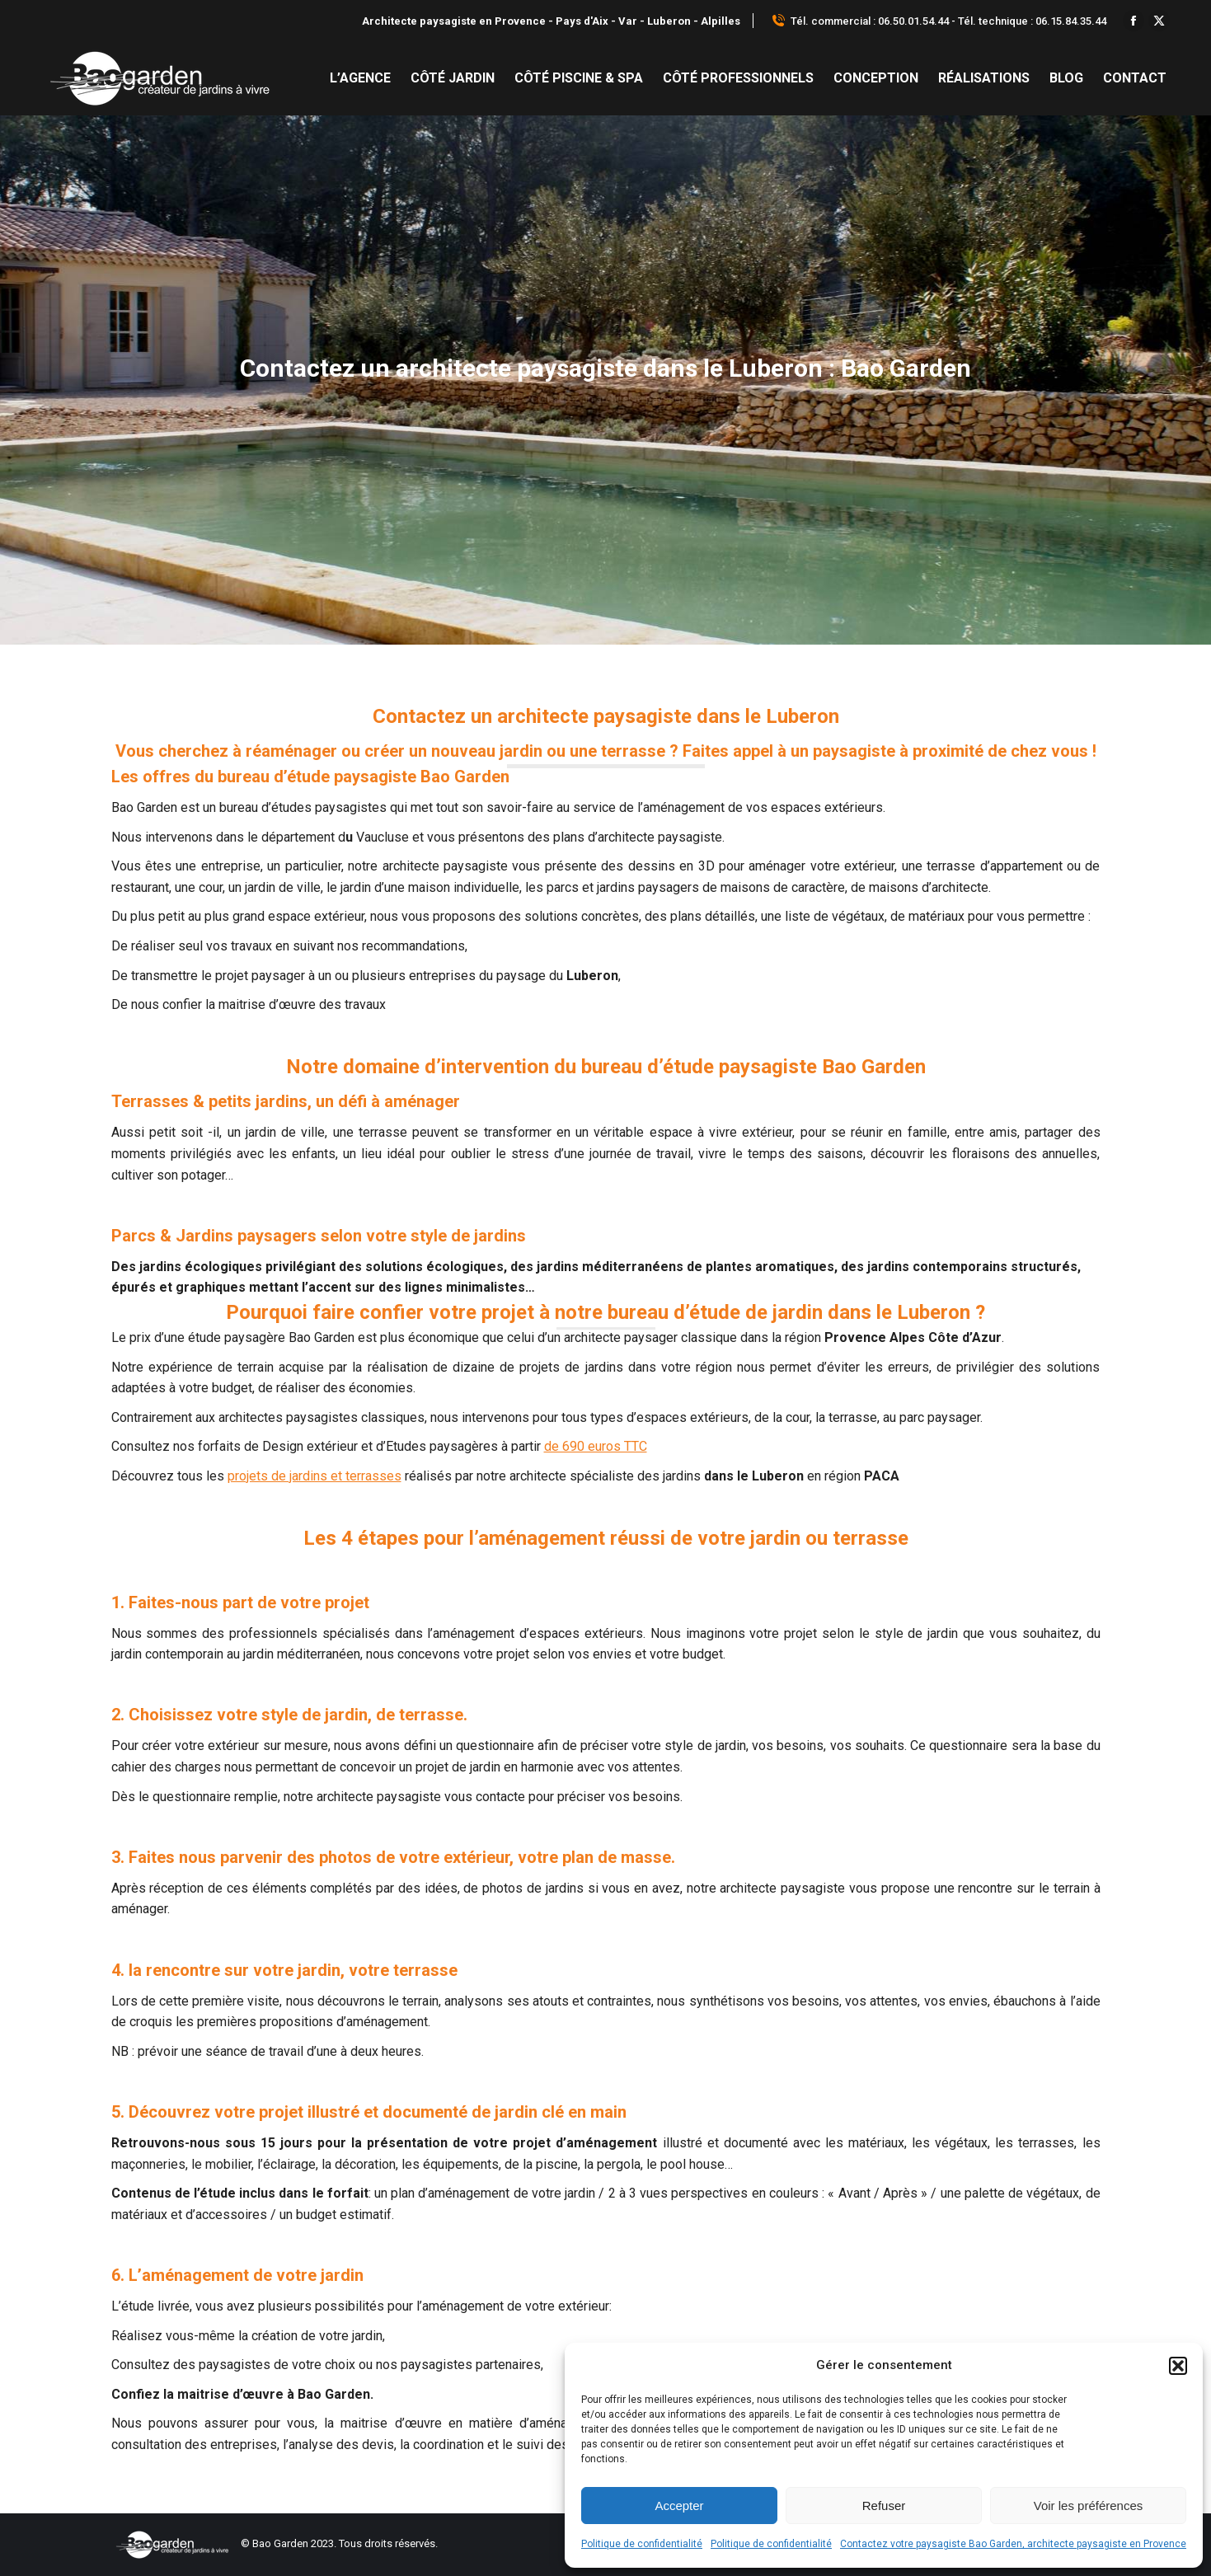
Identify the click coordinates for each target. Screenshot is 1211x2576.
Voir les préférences (1088, 2506)
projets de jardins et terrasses (314, 1476)
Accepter (679, 2506)
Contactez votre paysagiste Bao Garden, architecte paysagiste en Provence (1013, 2544)
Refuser (884, 2506)
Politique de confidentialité (641, 2544)
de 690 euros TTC (595, 1446)
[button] (1178, 2366)
